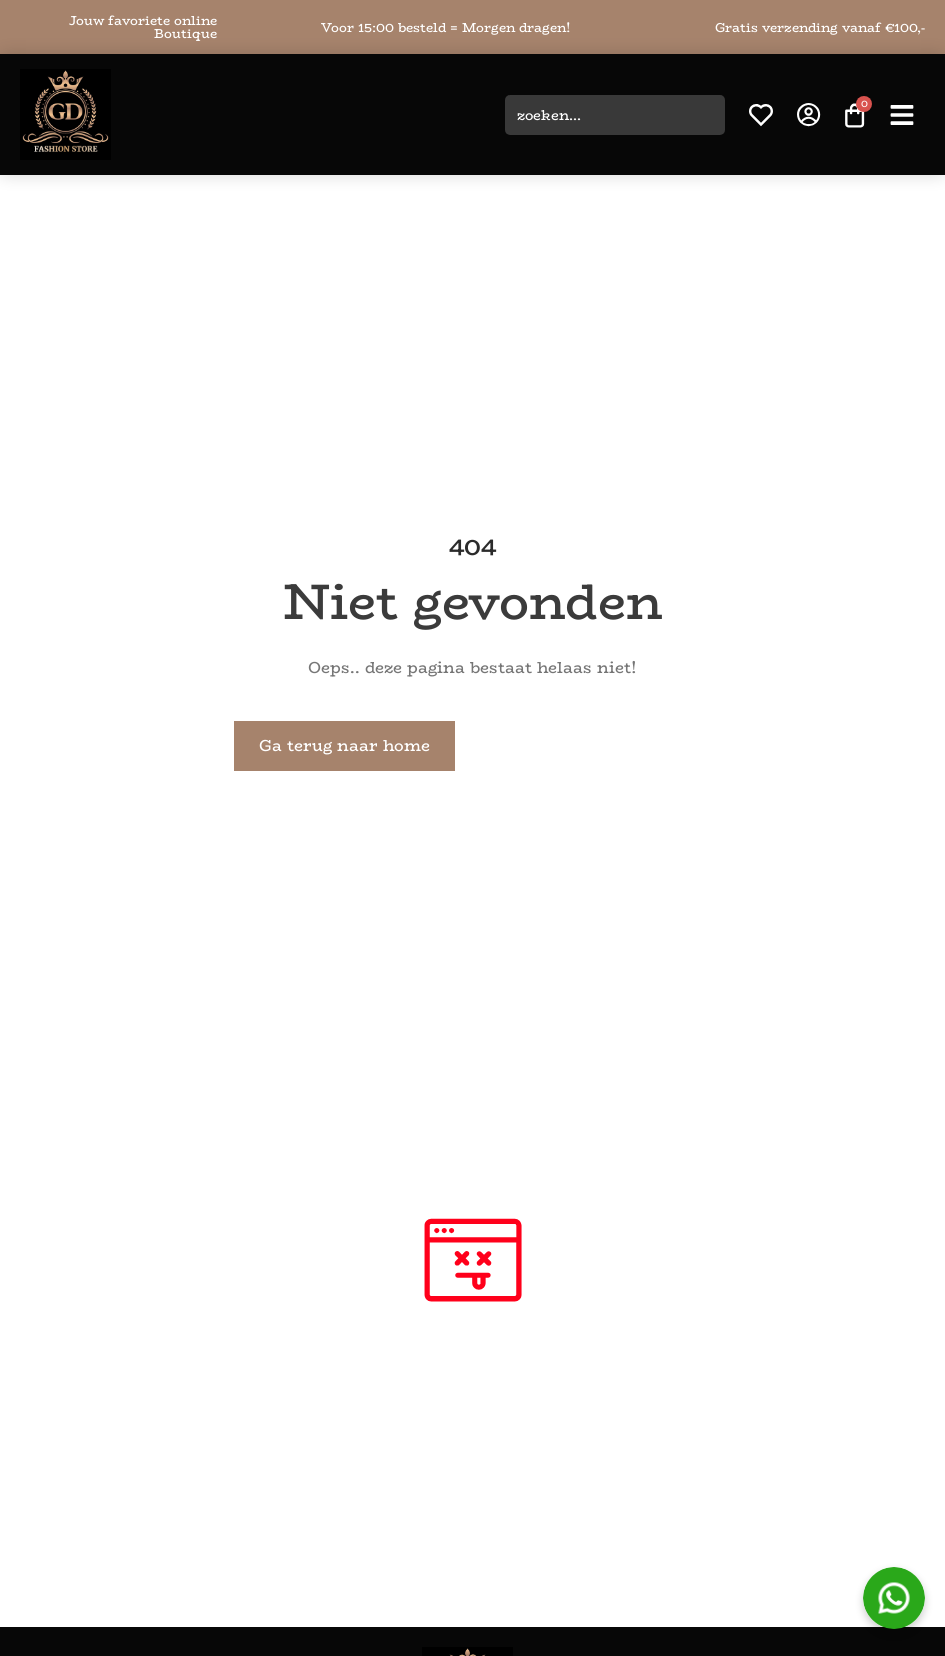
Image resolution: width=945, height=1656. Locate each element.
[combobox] (615, 115)
